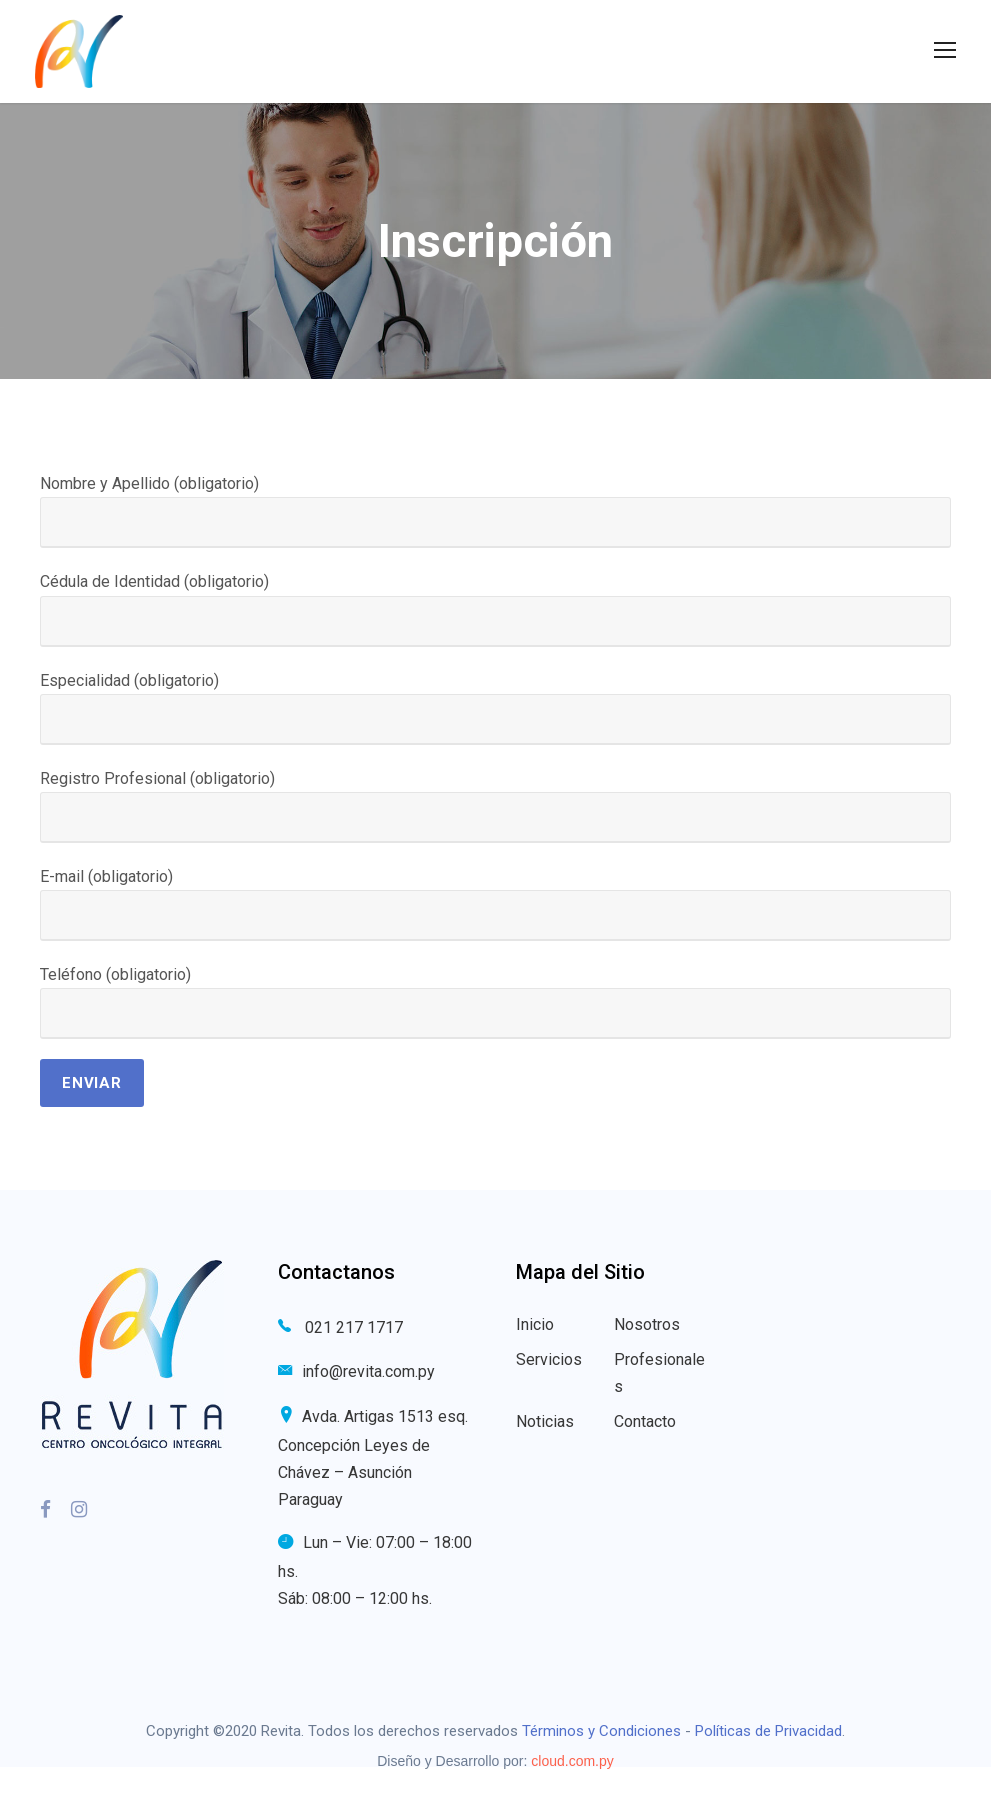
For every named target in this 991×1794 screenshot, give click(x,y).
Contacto (645, 1421)
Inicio (535, 1324)
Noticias (545, 1421)
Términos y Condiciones (601, 1731)
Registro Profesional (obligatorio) (495, 806)
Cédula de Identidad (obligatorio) (495, 609)
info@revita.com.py (368, 1371)
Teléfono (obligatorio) (495, 1002)
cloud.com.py (572, 1761)
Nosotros (647, 1324)
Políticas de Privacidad (768, 1731)
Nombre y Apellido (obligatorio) (495, 511)
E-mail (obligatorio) (495, 904)
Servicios (549, 1359)
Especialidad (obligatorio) (495, 708)
